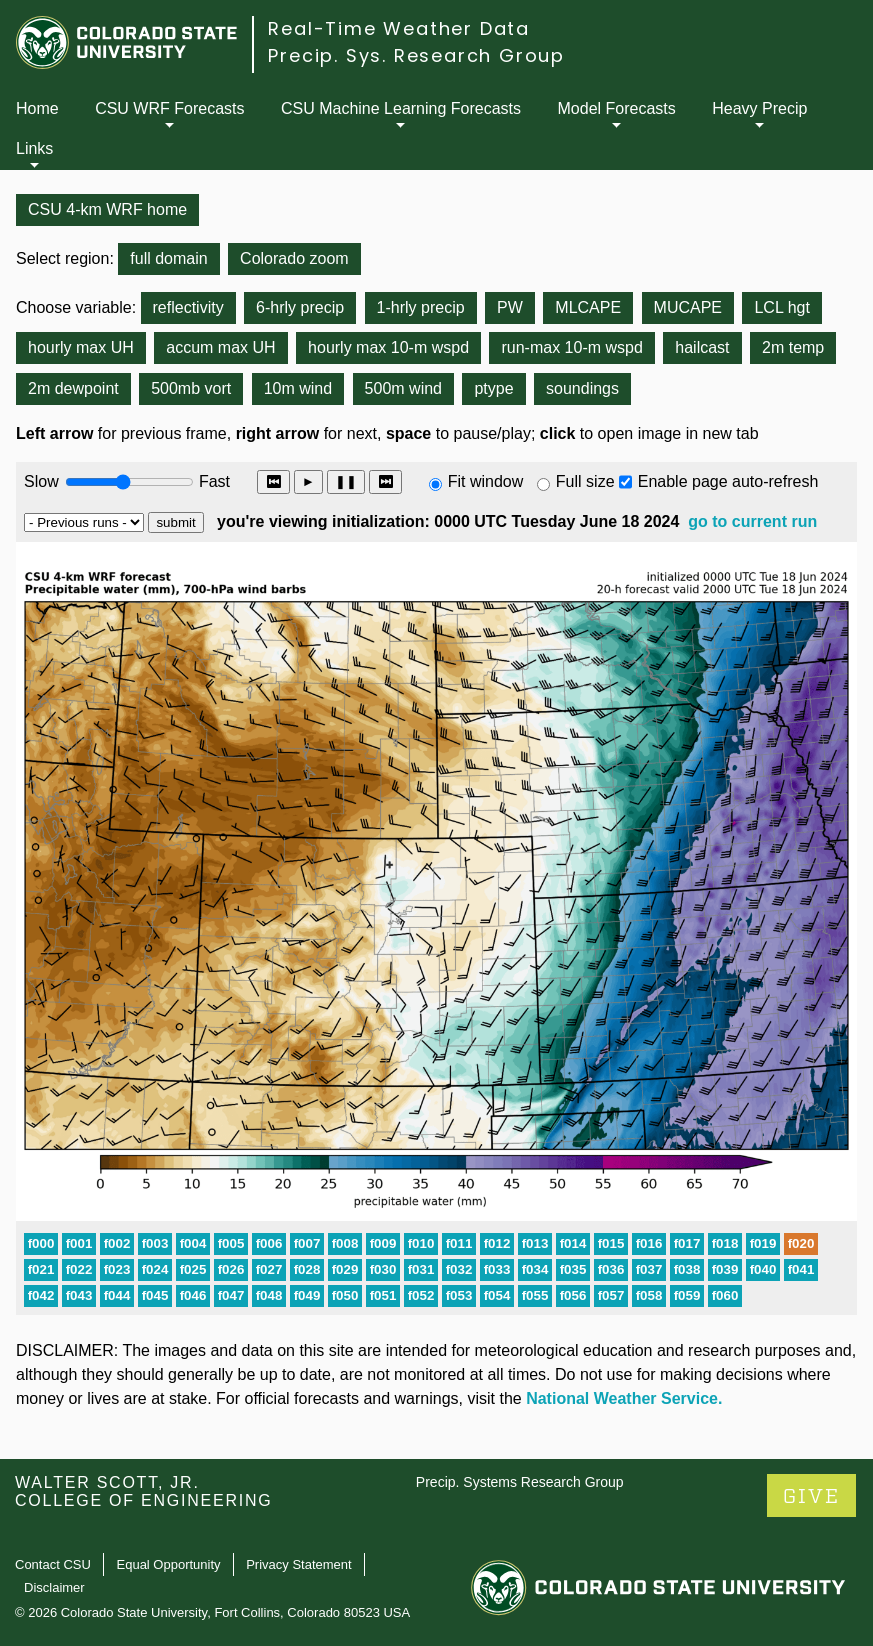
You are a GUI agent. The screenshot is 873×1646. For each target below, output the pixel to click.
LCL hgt (781, 307)
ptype (493, 388)
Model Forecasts (617, 108)
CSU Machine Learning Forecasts (401, 108)
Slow (41, 481)
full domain (168, 258)
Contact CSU (53, 1564)
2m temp (793, 347)
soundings (582, 388)
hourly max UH (81, 347)
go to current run (752, 521)
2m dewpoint (73, 388)
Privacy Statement (299, 1564)
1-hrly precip (421, 307)
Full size (585, 481)
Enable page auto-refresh (728, 481)
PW (510, 307)
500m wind (403, 388)
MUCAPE (688, 307)
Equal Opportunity (169, 1564)
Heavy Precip (759, 108)
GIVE (811, 1496)
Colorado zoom (294, 258)
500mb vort (191, 388)
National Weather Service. (624, 1398)
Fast (213, 481)
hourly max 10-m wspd (388, 347)
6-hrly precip (300, 307)
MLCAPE (588, 307)
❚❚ (346, 481)
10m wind (298, 388)
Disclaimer (54, 1587)
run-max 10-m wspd (571, 347)
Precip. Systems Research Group (520, 1482)
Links (34, 148)
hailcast (702, 347)
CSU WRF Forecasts (169, 108)
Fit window (486, 481)
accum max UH (220, 347)
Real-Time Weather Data (399, 28)
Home (37, 108)
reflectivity (188, 307)
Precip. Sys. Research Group (416, 55)
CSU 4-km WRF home (107, 209)
